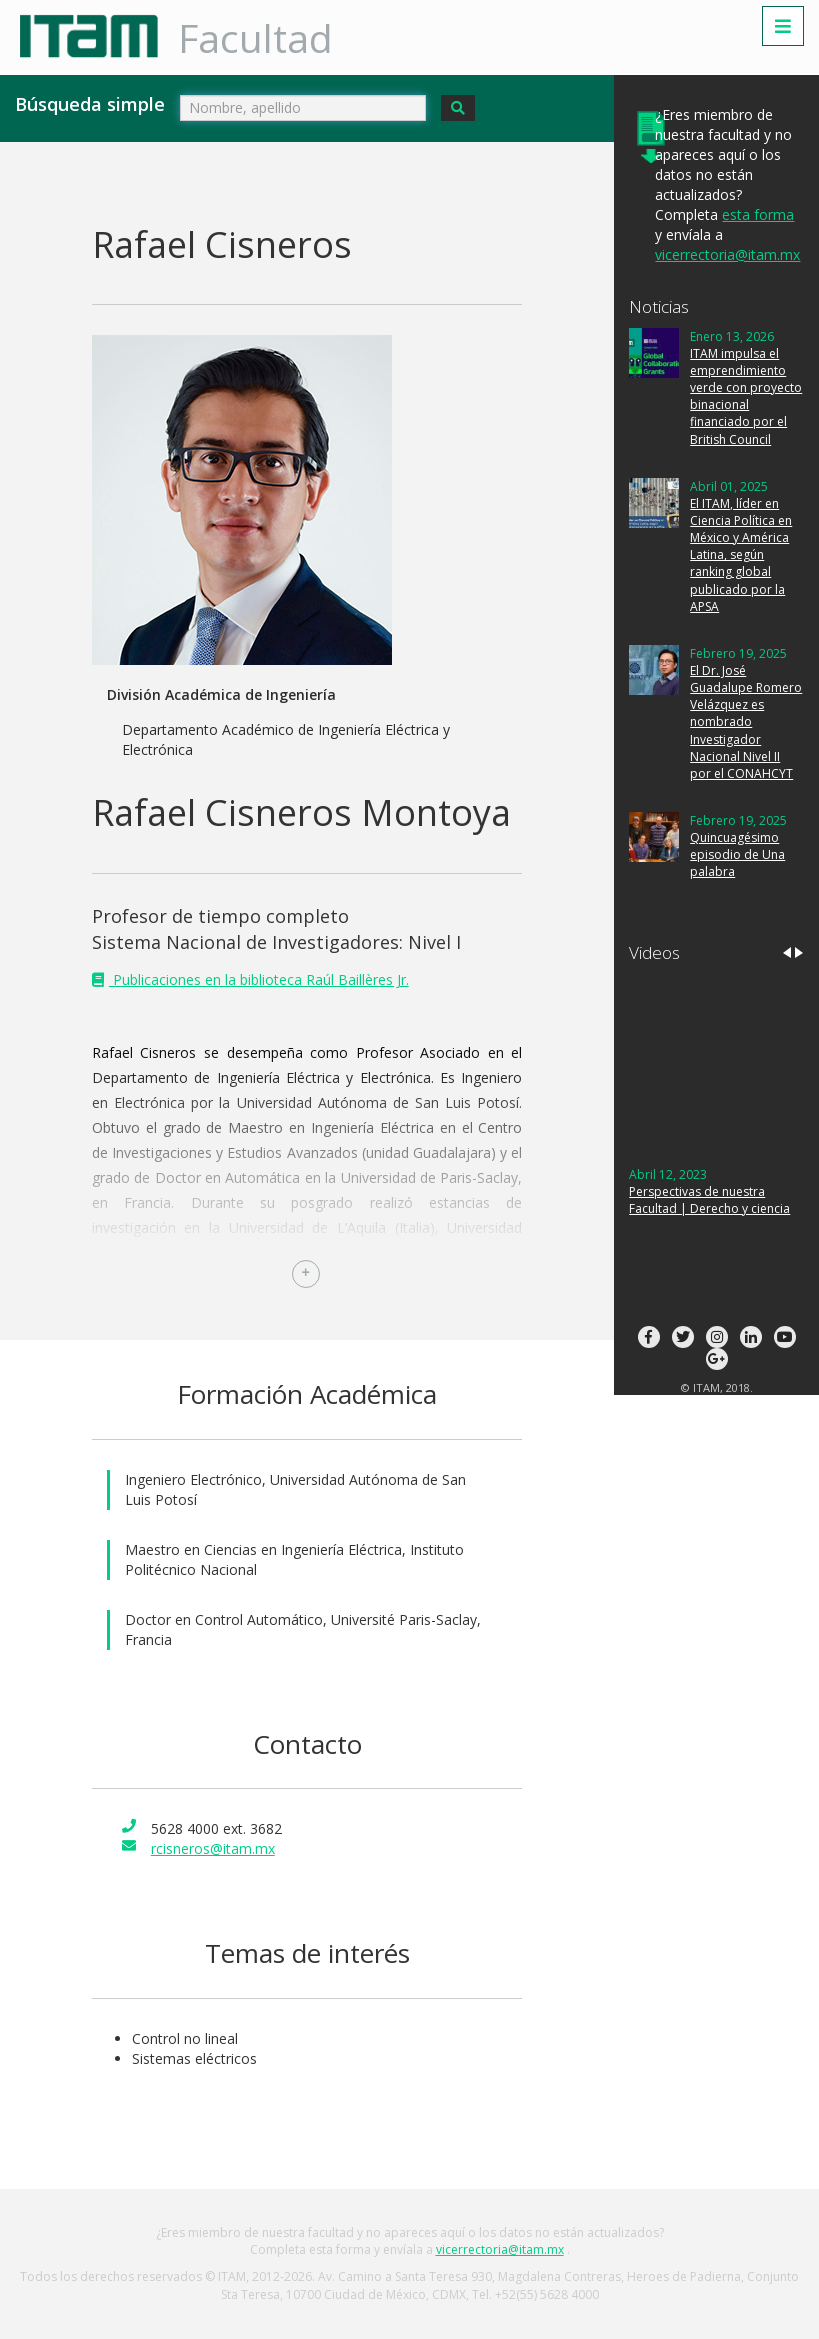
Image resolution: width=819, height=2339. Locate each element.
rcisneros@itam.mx (213, 1848)
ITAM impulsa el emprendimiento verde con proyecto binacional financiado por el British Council (746, 396)
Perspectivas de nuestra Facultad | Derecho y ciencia (709, 1200)
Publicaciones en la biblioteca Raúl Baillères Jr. (259, 979)
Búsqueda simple (90, 104)
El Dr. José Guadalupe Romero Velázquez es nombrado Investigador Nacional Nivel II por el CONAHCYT (746, 722)
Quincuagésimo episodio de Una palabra (737, 854)
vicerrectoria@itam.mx (727, 254)
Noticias (659, 306)
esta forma (758, 214)
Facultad (255, 37)
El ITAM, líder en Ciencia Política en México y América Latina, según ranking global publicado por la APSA (741, 555)
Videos (654, 952)
